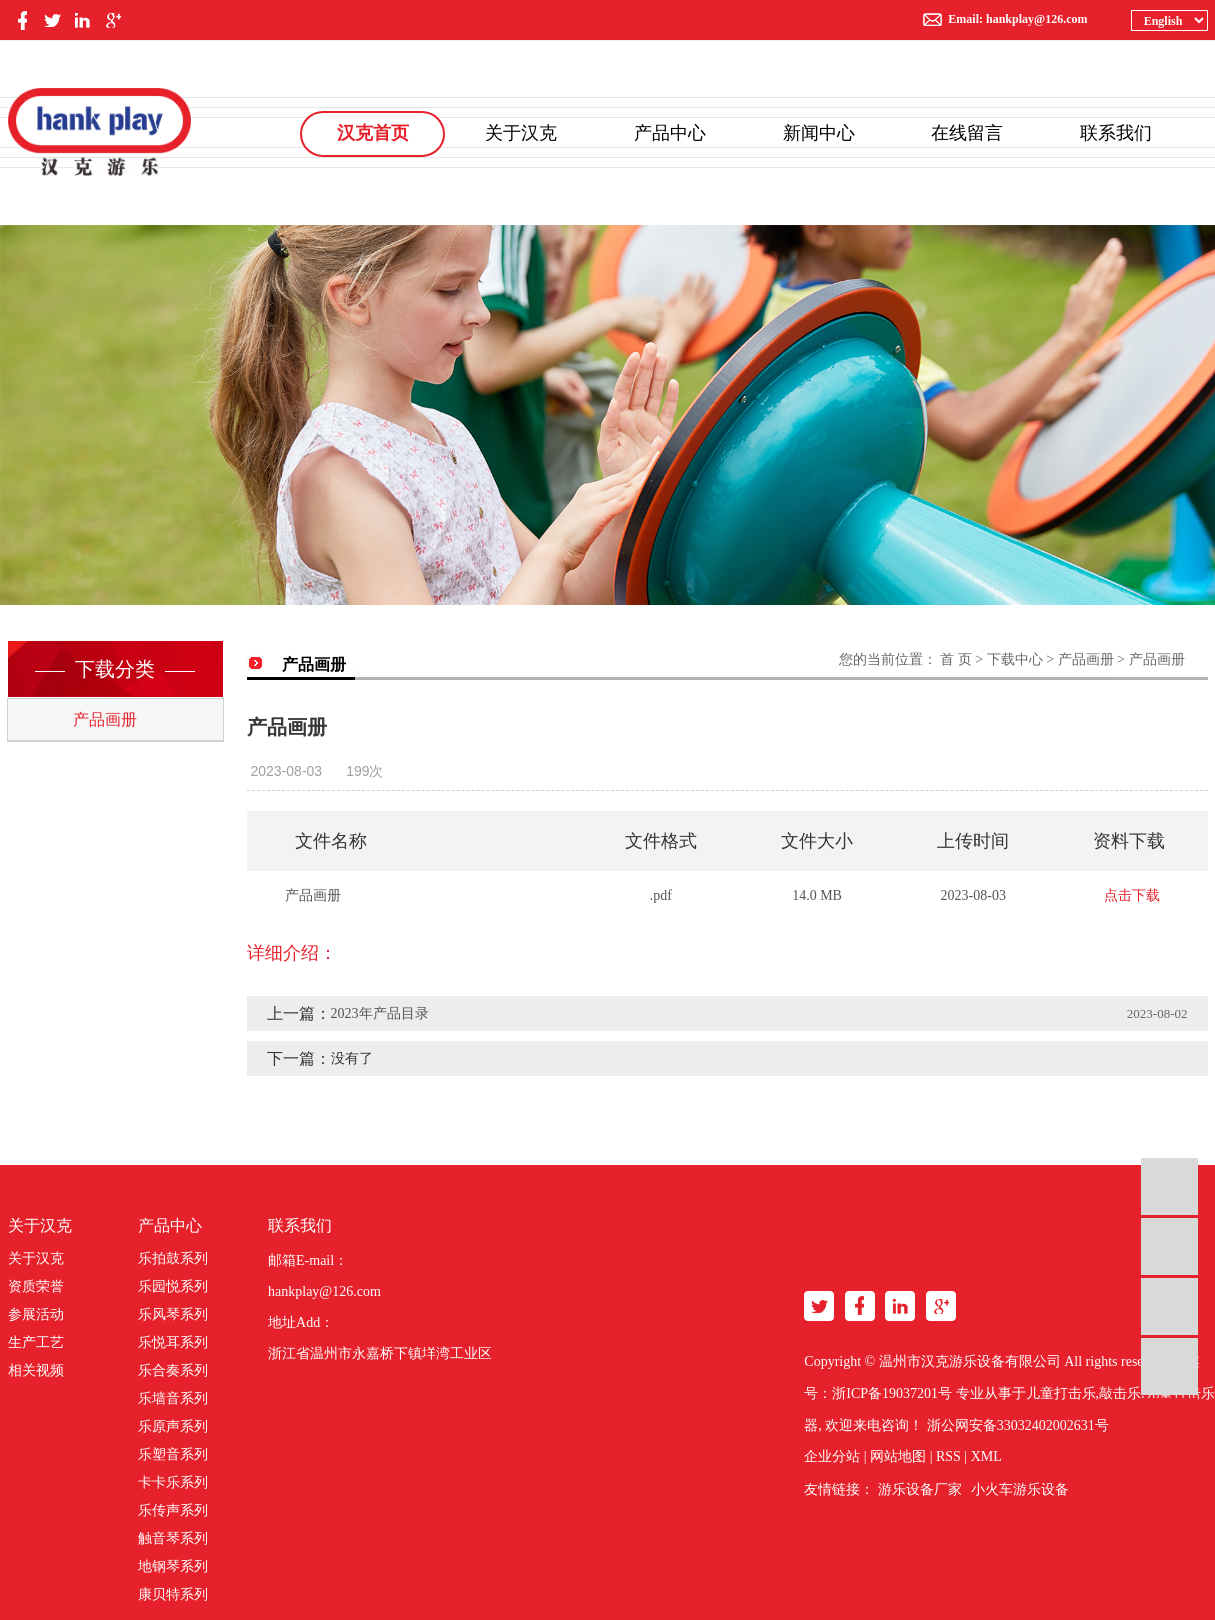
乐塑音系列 (173, 1454)
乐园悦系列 (173, 1286)
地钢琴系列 (173, 1566)
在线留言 (967, 133)
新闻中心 (819, 133)
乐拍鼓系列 (173, 1258)
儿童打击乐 (1061, 1393)
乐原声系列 (173, 1426)
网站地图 (898, 1456)
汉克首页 (373, 133)
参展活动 (36, 1314)
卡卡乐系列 (173, 1482)
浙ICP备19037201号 (892, 1393)
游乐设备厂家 (920, 1489)
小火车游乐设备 (1020, 1489)
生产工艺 (36, 1342)
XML (986, 1456)
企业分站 (832, 1456)
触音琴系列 (173, 1538)
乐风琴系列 (173, 1314)
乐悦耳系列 (173, 1342)
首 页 (956, 659)
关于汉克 (521, 133)
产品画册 (105, 719)
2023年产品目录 (380, 1013)
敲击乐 (1120, 1393)
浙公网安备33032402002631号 (1018, 1425)
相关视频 (36, 1370)
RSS (948, 1456)
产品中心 (670, 133)
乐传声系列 (173, 1510)
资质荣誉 (36, 1286)
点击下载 (1132, 895)
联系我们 (1116, 133)
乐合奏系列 (173, 1370)
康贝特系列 (173, 1594)
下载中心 (1015, 659)
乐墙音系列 (173, 1398)
